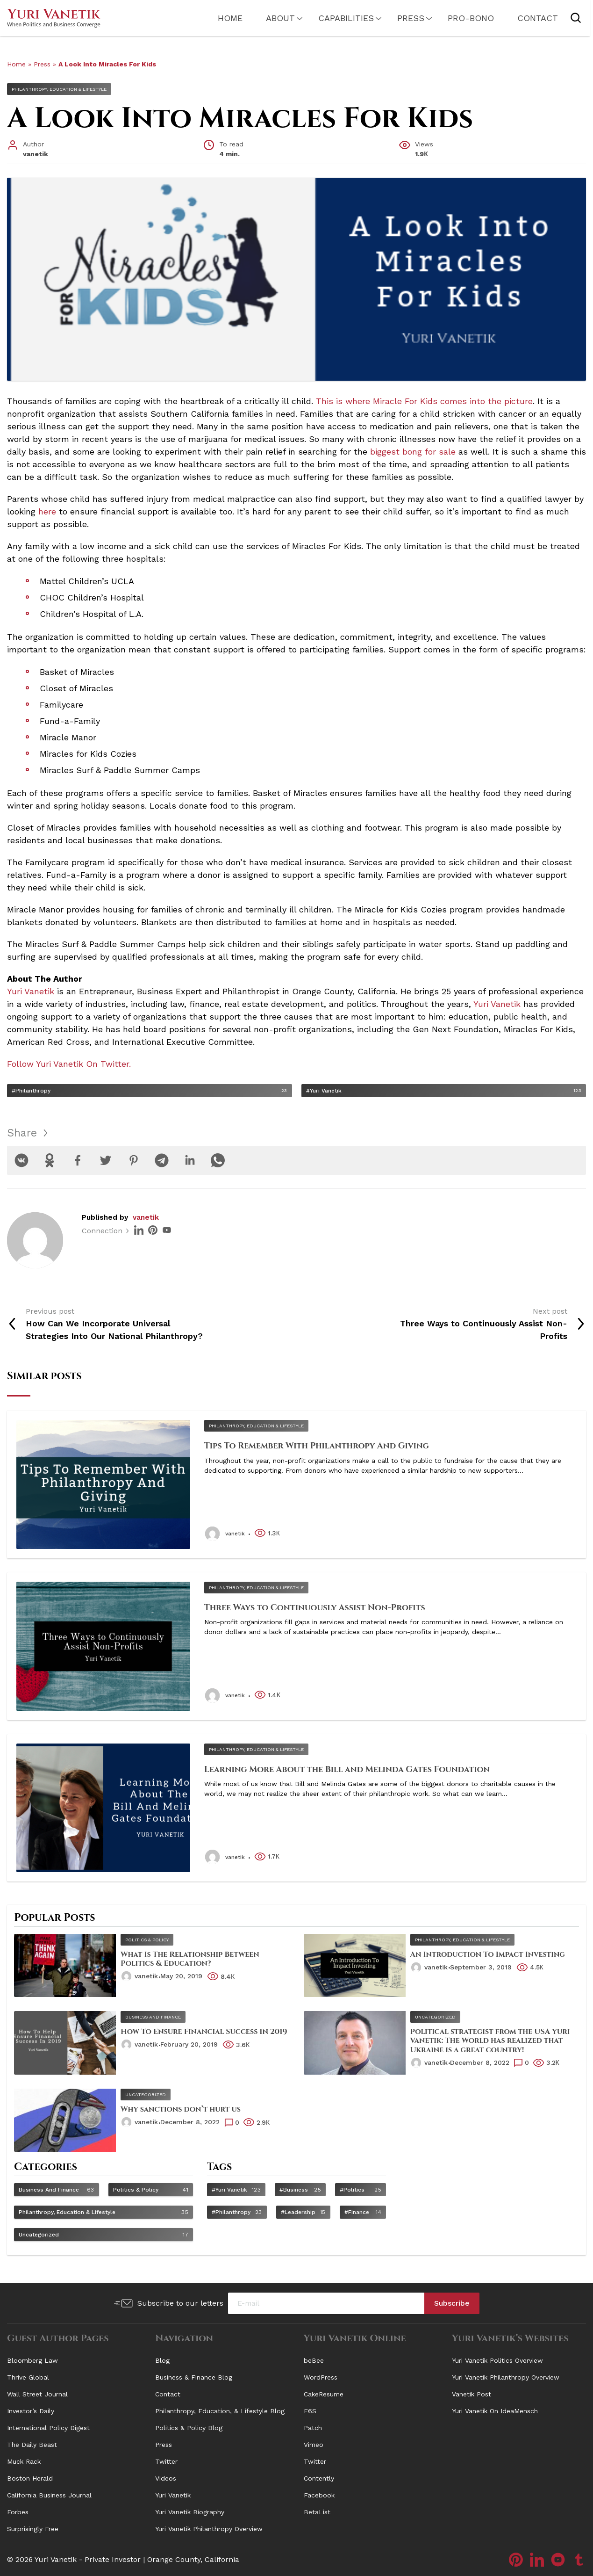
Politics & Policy (147, 1939)
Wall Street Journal (37, 2394)
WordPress (320, 2377)
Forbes (18, 2512)
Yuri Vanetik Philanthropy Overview (209, 2529)
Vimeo (313, 2444)
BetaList (317, 2512)
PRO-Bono (461, 18)
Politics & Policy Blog (188, 2427)
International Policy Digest (48, 2427)
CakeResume (323, 2394)
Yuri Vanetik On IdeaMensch (495, 2411)
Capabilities (336, 18)
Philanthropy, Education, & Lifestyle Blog (220, 2411)
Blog (162, 2360)
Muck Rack (24, 2461)
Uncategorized (435, 2016)
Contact (528, 18)
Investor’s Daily (30, 2411)
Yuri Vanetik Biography (189, 2512)
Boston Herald (30, 2478)
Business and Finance (153, 2016)
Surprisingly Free (32, 2529)
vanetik (146, 1217)
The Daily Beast (32, 2444)
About (271, 18)
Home (220, 18)
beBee (314, 2360)
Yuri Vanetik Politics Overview (497, 2360)
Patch (313, 2427)
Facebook (319, 2495)
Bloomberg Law (32, 2360)
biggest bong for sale (413, 451)
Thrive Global (28, 2377)
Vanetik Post (471, 2394)
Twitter (166, 2461)
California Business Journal (49, 2495)
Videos (165, 2478)
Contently (319, 2478)
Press (401, 18)
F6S (310, 2411)
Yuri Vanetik (173, 2495)
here (47, 511)
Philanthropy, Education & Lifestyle (59, 89)
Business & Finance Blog (193, 2377)
